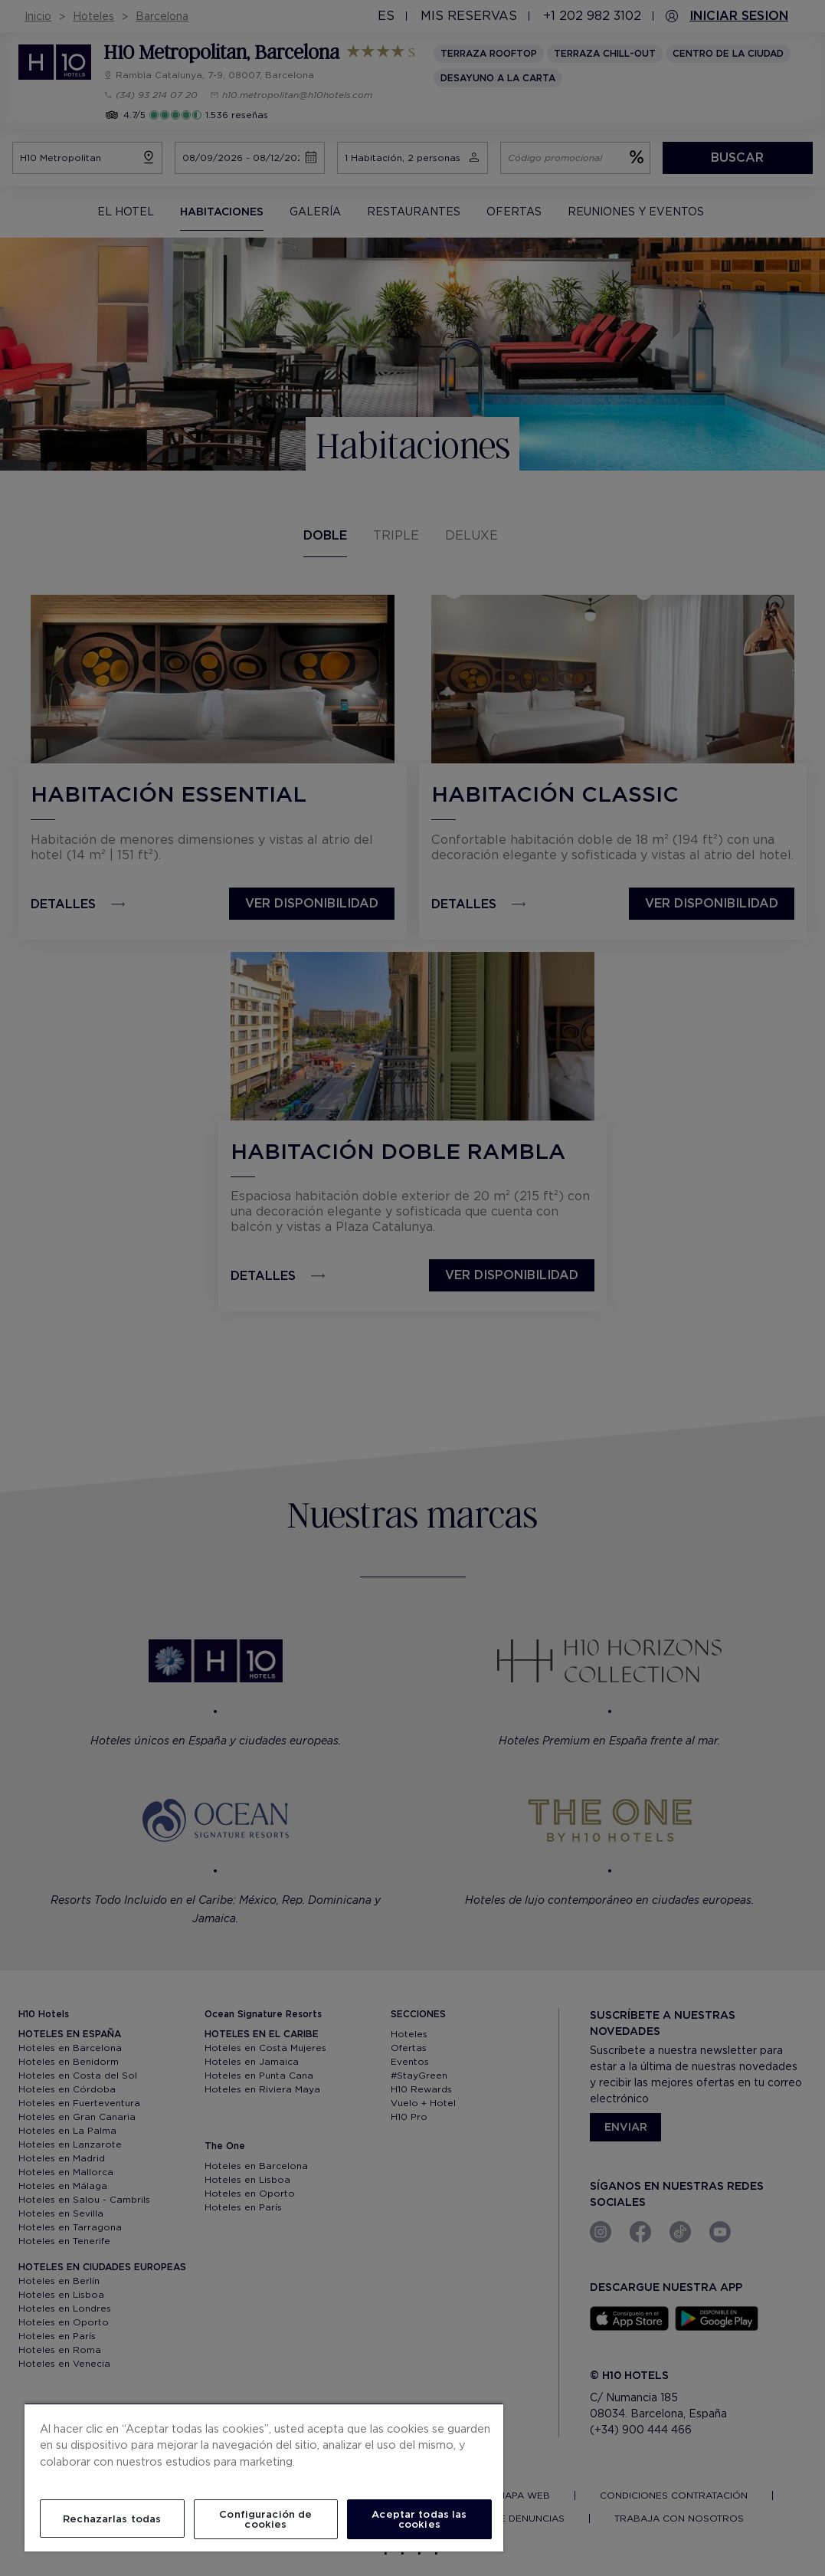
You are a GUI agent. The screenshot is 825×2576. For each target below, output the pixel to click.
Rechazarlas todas (112, 2519)
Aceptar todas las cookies (419, 2519)
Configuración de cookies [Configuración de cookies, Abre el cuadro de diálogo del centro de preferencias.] (265, 2519)
